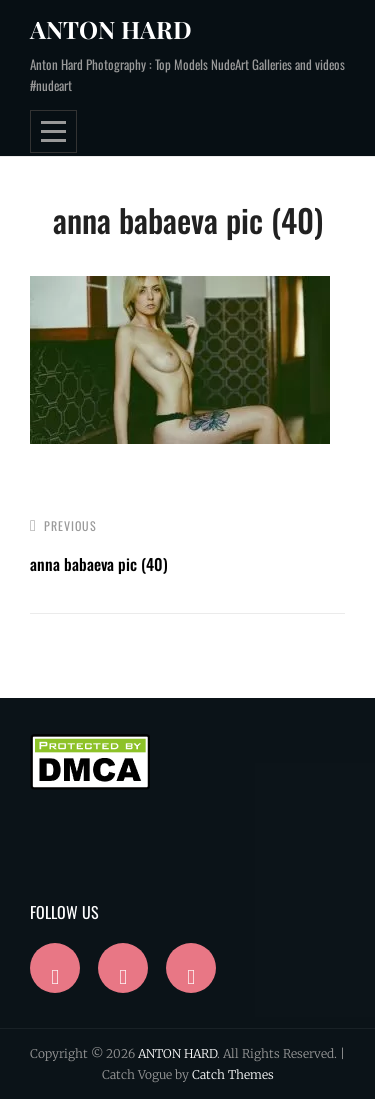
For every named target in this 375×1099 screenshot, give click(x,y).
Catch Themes (233, 1074)
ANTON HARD (111, 29)
